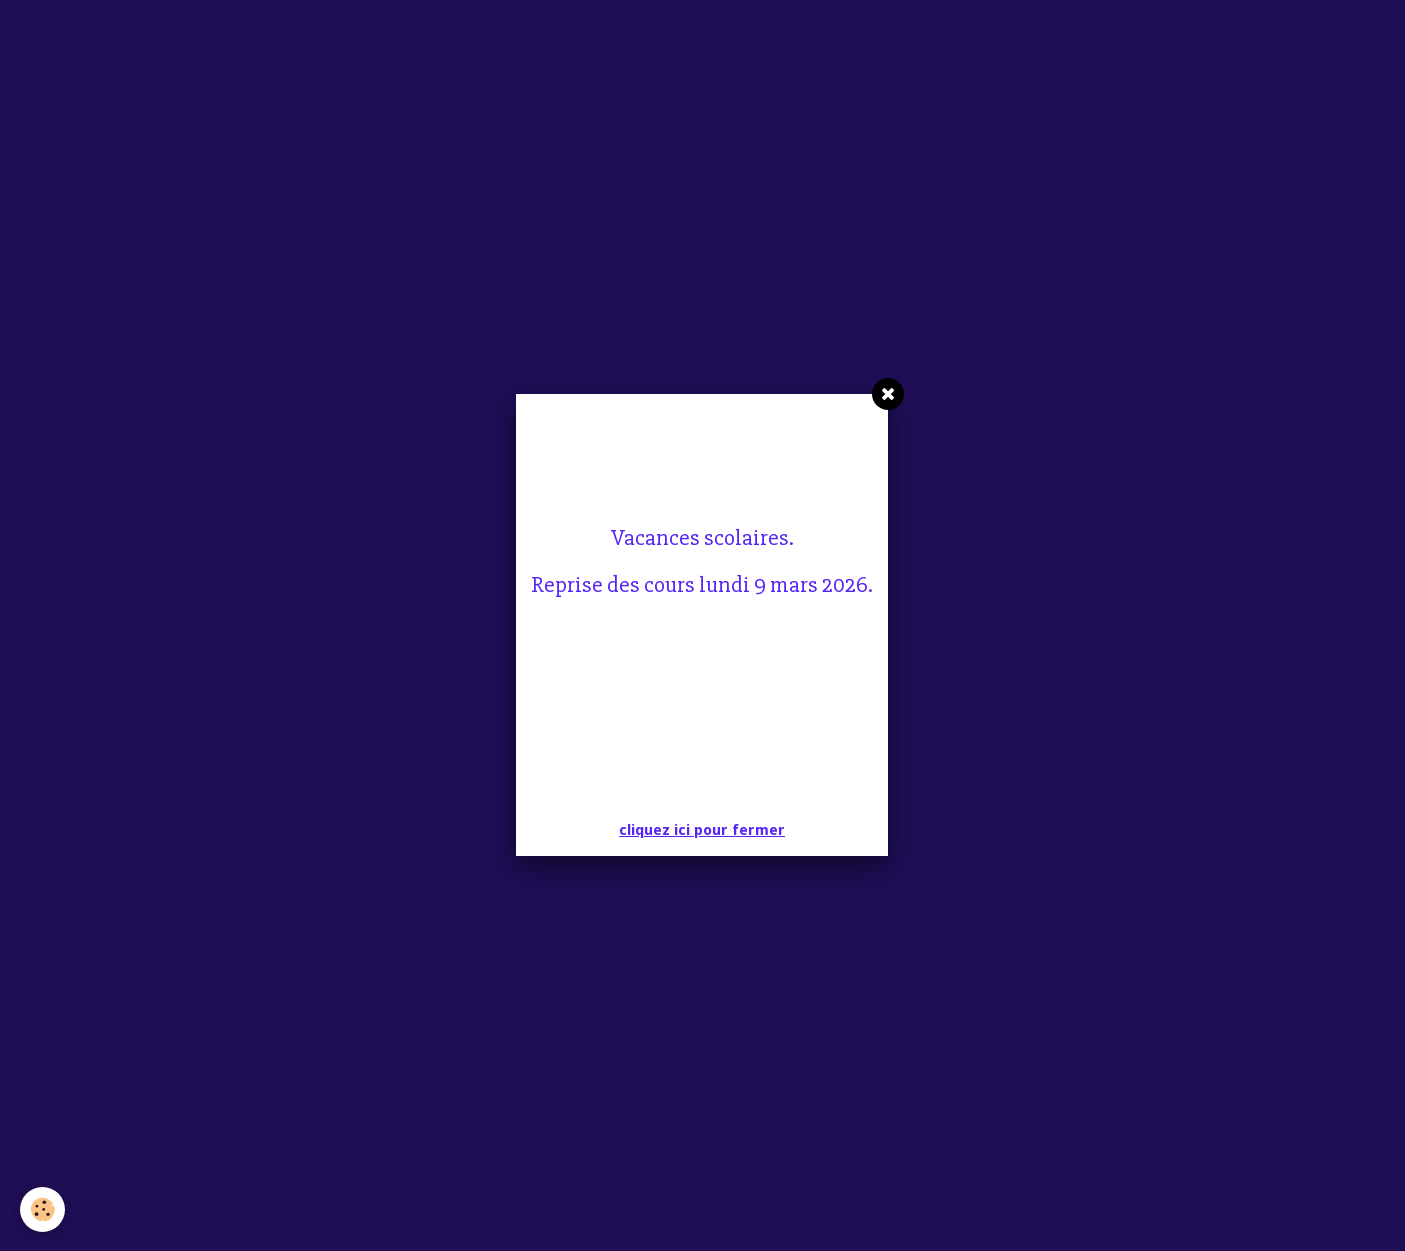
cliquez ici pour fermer (702, 830)
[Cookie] (42, 1209)
